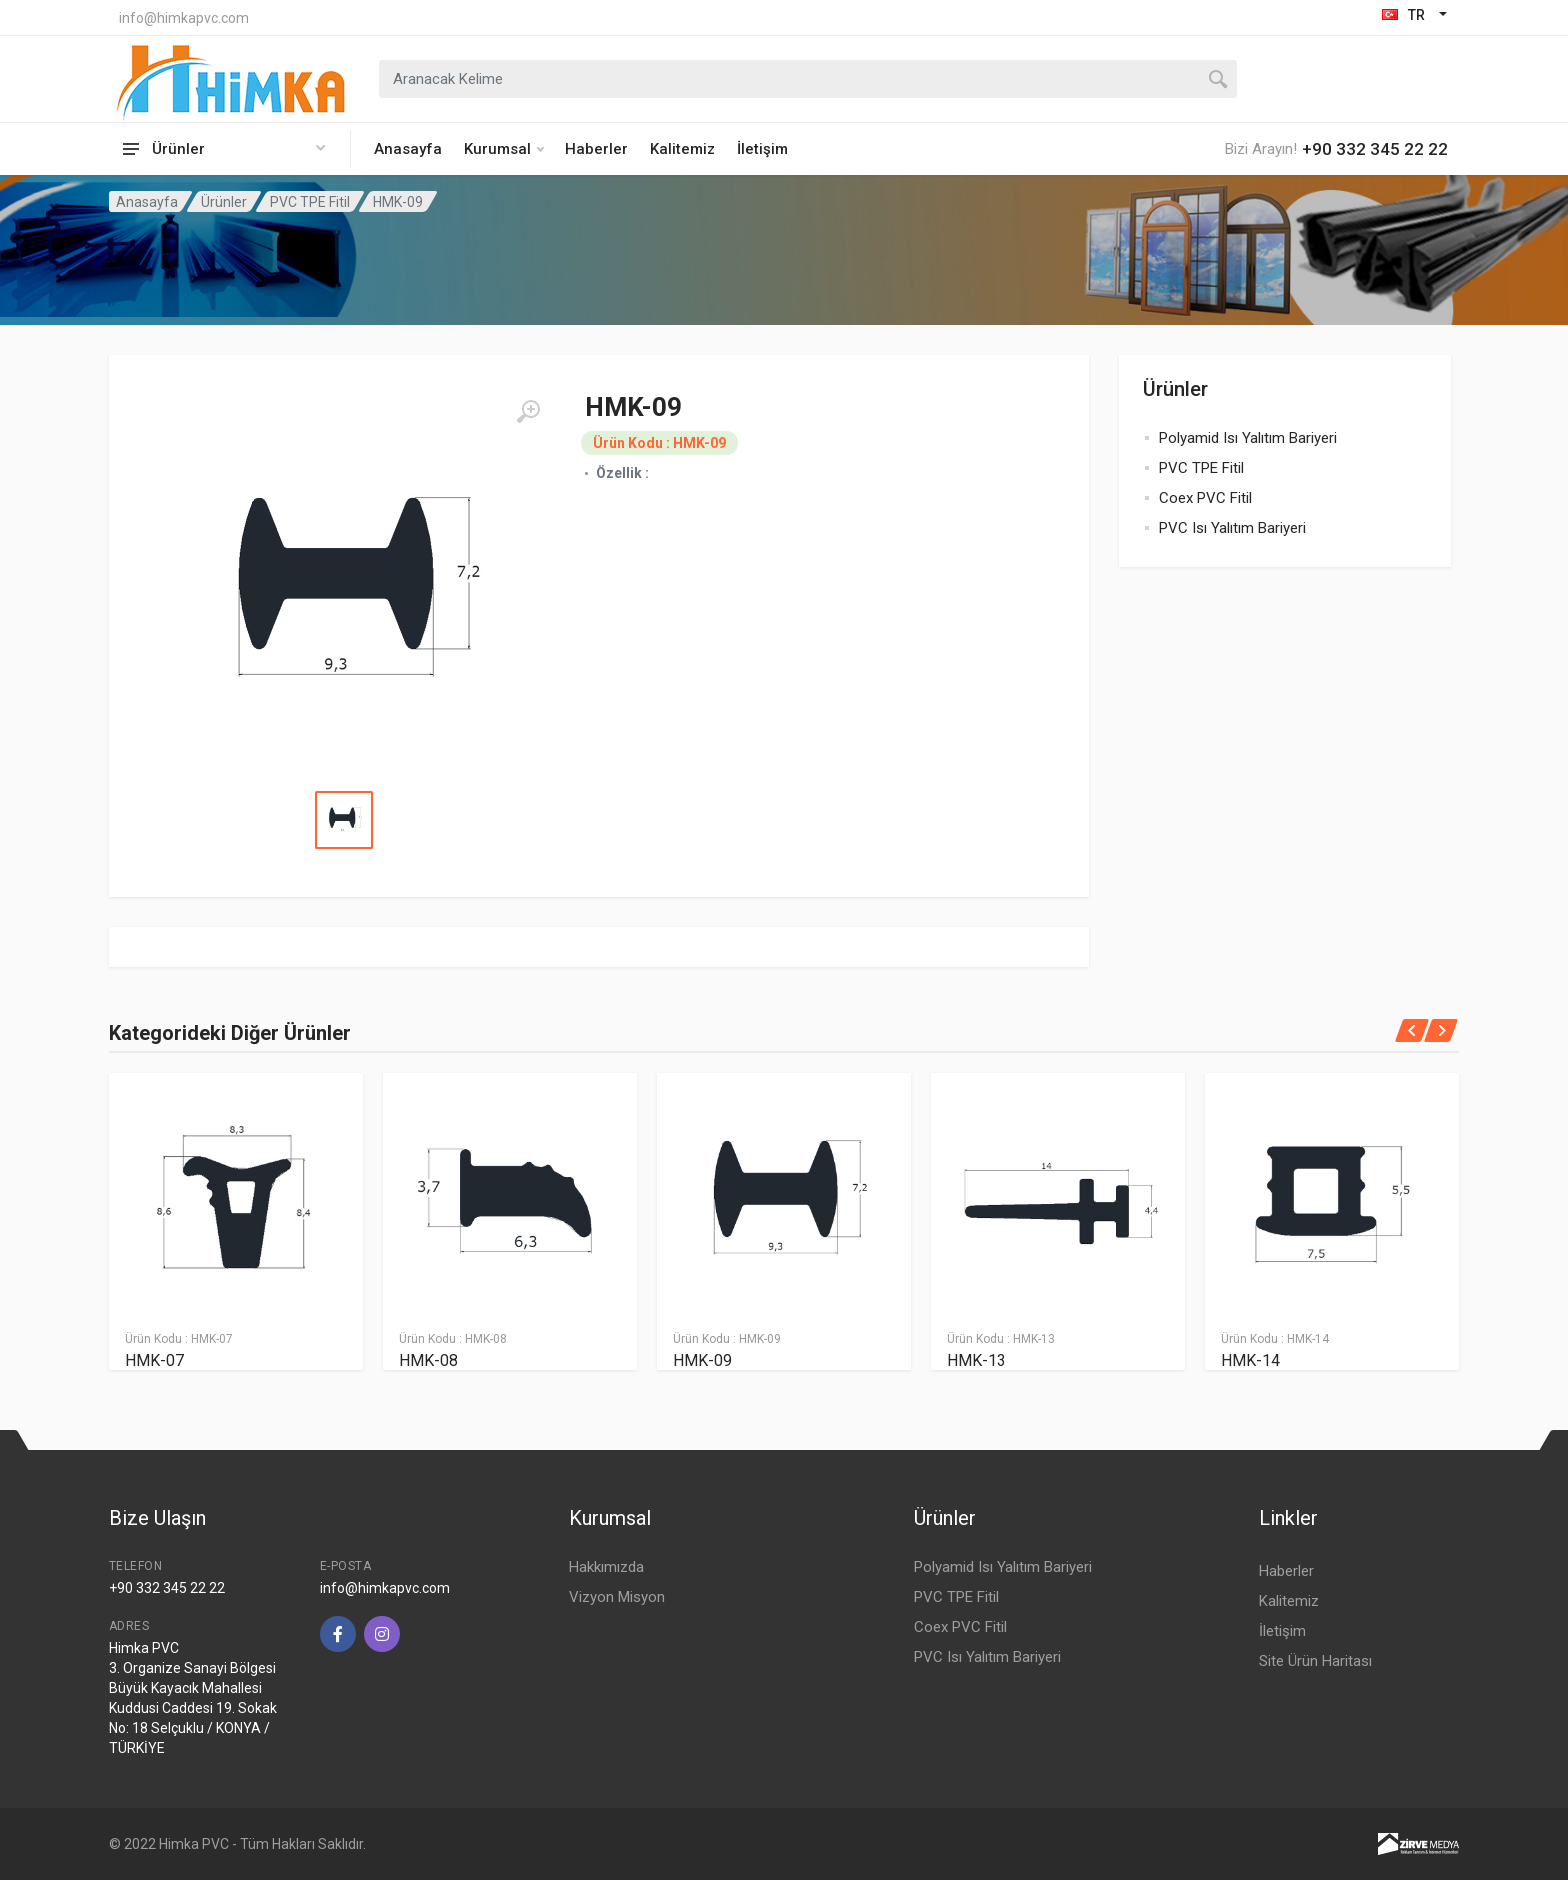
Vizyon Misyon (617, 1597)
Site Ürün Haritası (1315, 1661)
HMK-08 (428, 1360)
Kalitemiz (682, 149)
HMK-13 (976, 1360)
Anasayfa (408, 149)
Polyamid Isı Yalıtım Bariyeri (1248, 438)
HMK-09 (702, 1360)
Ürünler (224, 202)
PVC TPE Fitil (310, 202)
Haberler (596, 149)
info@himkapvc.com (184, 18)
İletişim (762, 149)
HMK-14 (1250, 1360)
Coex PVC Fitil (1205, 498)
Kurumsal (504, 149)
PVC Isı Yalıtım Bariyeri (1232, 528)
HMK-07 (154, 1360)
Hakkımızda (606, 1567)
